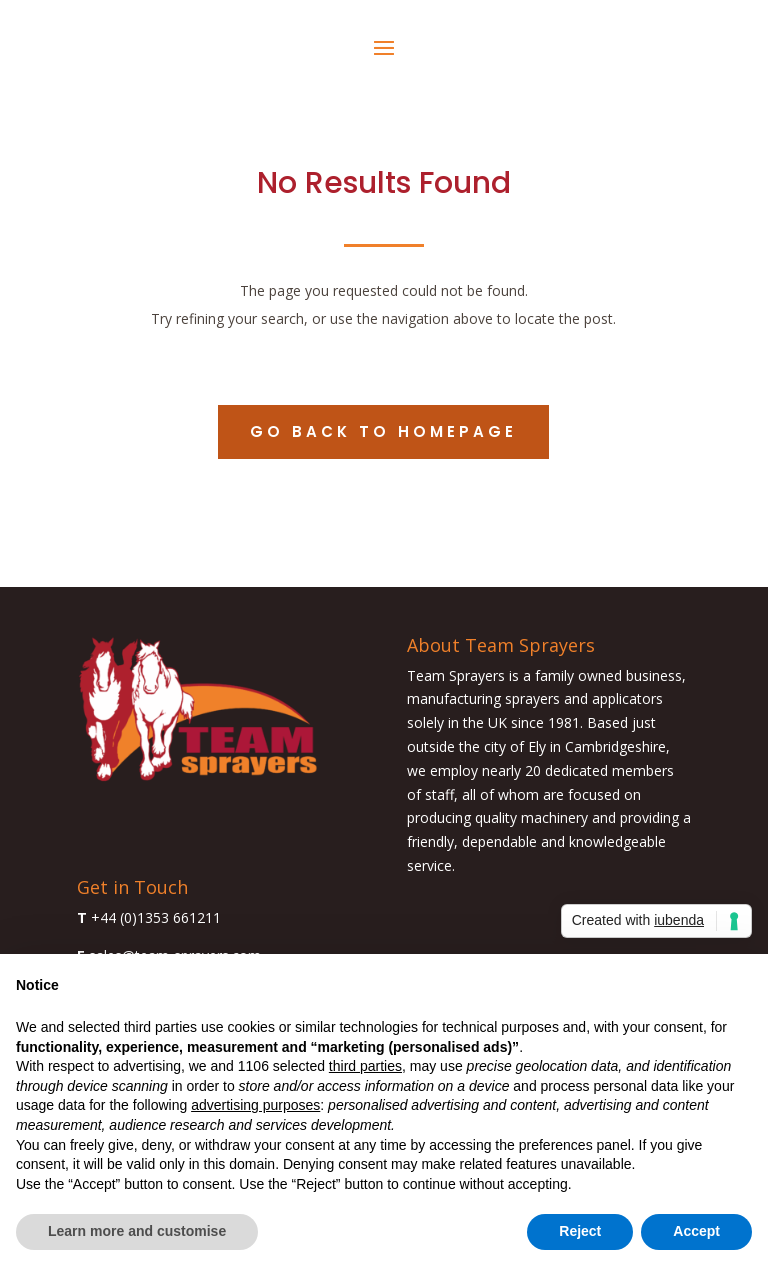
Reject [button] (580, 1231)
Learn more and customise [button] (137, 1231)
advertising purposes (255, 1105)
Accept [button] (696, 1231)
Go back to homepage (383, 431)
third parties (365, 1066)
